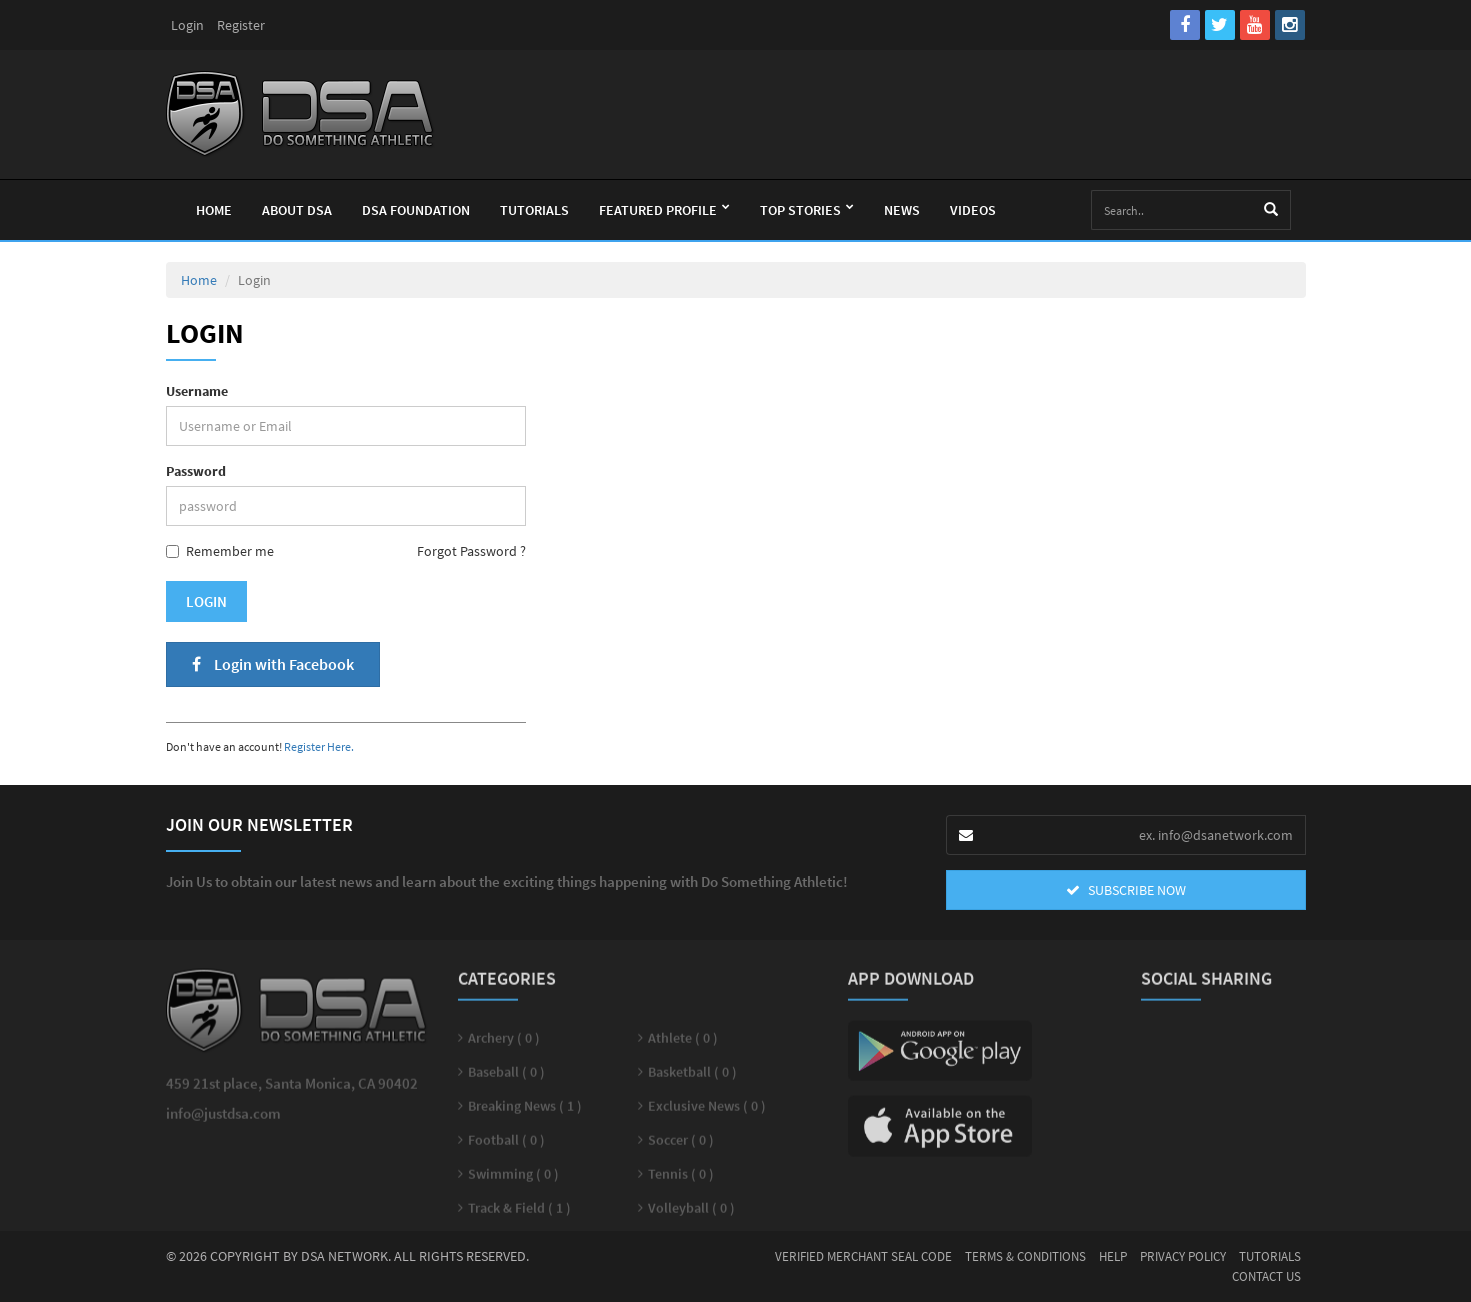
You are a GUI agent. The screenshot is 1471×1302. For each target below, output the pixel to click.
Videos (973, 210)
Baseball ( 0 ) (506, 1079)
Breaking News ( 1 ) (525, 1113)
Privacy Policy (1183, 1256)
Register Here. (319, 746)
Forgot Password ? (471, 551)
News (902, 210)
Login (187, 25)
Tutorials (534, 210)
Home (214, 210)
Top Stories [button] (807, 210)
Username (197, 391)
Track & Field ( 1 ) (519, 1215)
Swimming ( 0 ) (513, 1181)
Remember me (220, 551)
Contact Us (1266, 1276)
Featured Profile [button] (664, 210)
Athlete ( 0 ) (683, 1045)
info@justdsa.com (223, 1120)
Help (1113, 1256)
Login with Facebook (273, 664)
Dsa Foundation (416, 210)
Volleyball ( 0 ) (691, 1215)
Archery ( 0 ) (504, 1045)
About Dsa (297, 210)
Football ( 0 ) (506, 1147)
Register (241, 25)
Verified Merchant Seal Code (863, 1256)
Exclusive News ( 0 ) (707, 1113)
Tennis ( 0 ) (681, 1181)
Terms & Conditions (1025, 1256)
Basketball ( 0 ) (692, 1079)
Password (196, 471)
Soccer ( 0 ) (681, 1147)
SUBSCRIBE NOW (1126, 890)
